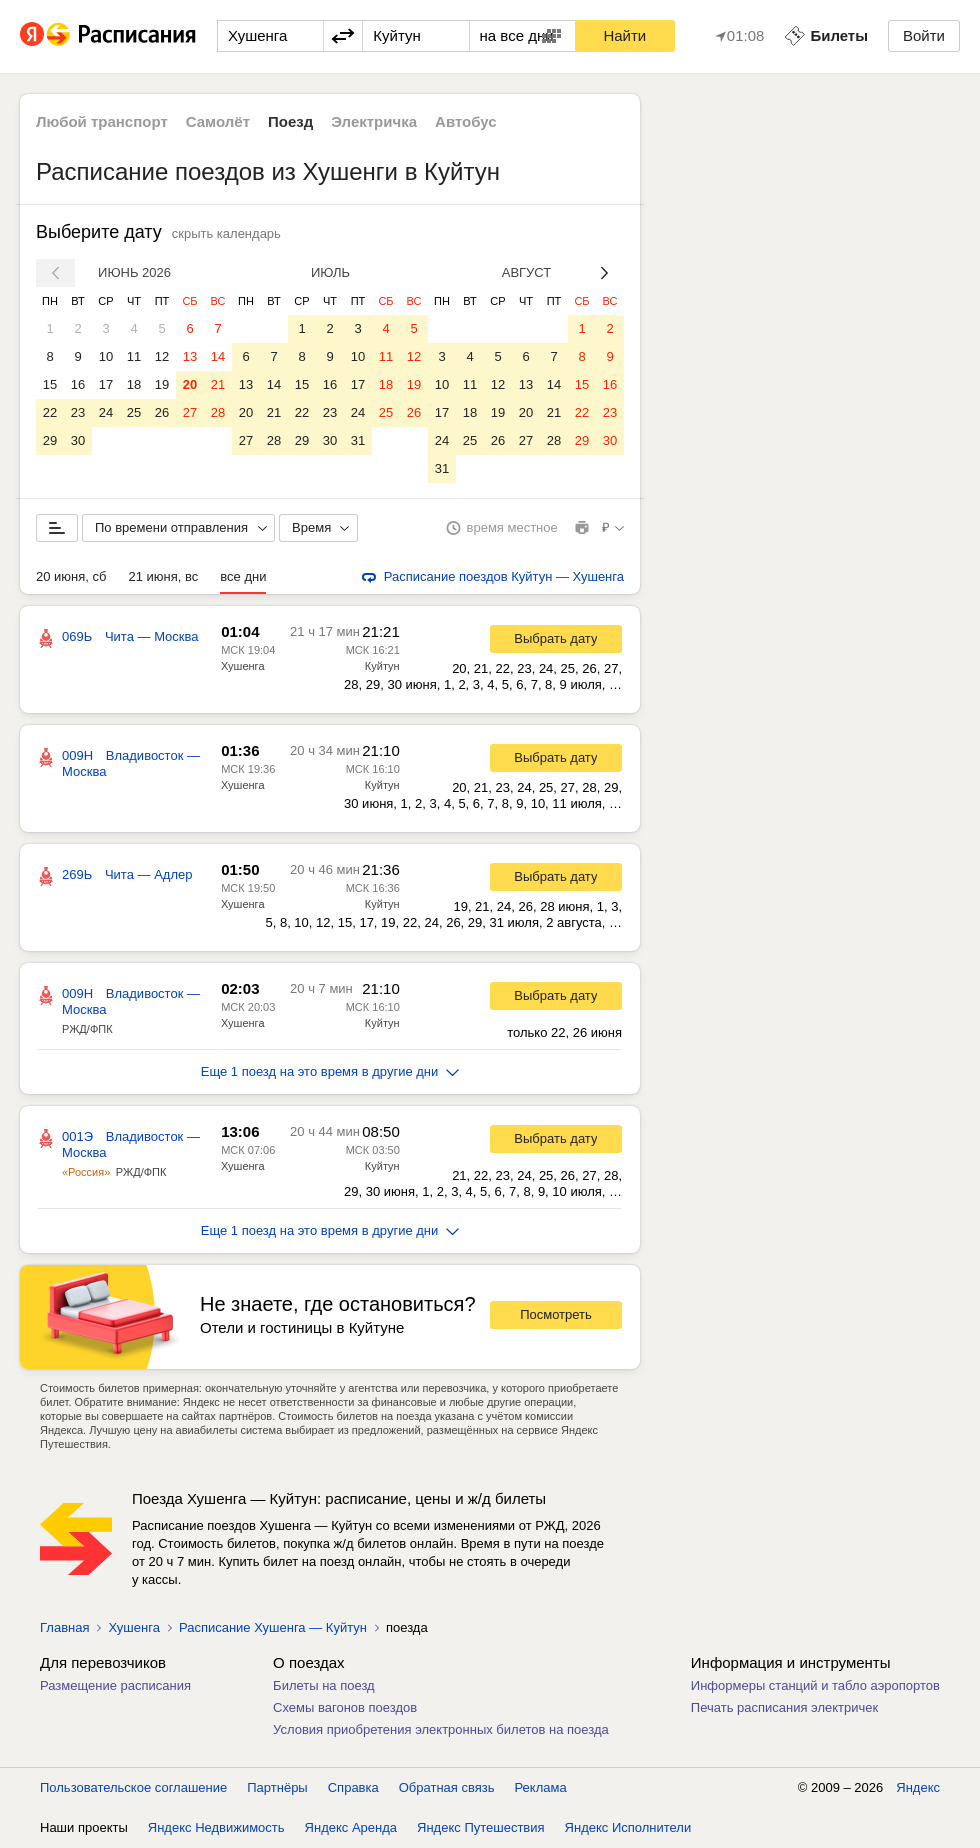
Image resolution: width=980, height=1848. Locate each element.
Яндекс (918, 1787)
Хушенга (243, 666)
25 (134, 412)
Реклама (541, 1787)
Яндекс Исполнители (628, 1827)
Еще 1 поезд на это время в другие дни (330, 1071)
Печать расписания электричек (784, 1707)
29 (50, 440)
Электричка (374, 121)
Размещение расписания (115, 1685)
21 (218, 384)
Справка (353, 1787)
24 (106, 412)
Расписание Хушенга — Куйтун (273, 1627)
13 (190, 356)
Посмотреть (556, 1314)
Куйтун (382, 666)
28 (218, 412)
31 (358, 440)
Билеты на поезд (324, 1685)
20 (190, 384)
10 (106, 356)
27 (190, 412)
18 (134, 384)
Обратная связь (447, 1787)
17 (106, 384)
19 (162, 384)
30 (78, 440)
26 (162, 412)
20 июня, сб (71, 576)
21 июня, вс (163, 576)
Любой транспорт (102, 121)
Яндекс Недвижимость (216, 1827)
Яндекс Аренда (351, 1827)
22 (50, 412)
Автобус (466, 121)
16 (78, 384)
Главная (64, 1627)
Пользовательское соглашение (133, 1787)
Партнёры (277, 1787)
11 (134, 356)
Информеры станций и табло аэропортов (815, 1685)
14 (218, 356)
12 (162, 356)
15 (50, 384)
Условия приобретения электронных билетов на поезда (441, 1729)
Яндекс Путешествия (481, 1827)
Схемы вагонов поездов (345, 1707)
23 (78, 412)
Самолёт (218, 121)
